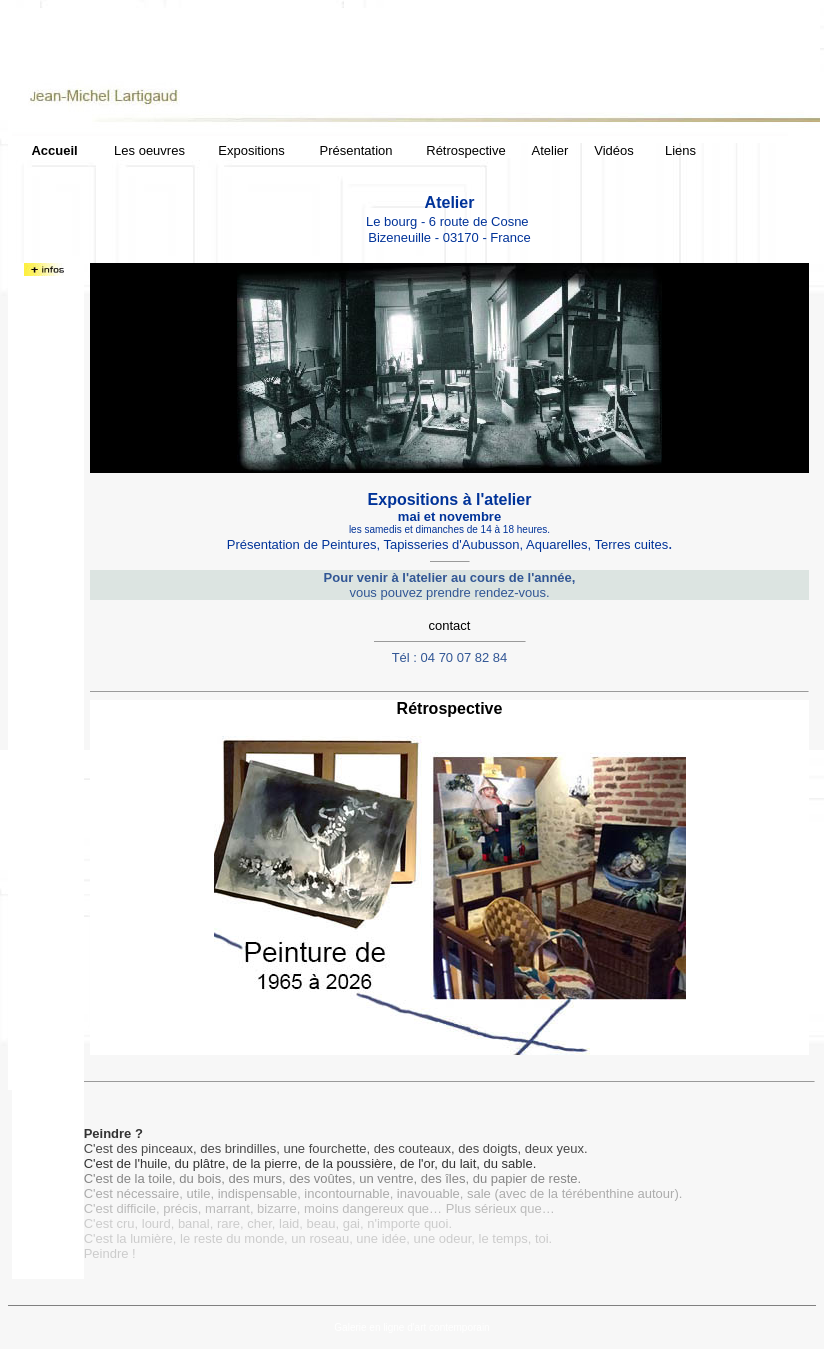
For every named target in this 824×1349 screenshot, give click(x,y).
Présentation (356, 150)
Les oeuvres (149, 150)
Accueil (54, 150)
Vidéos (614, 150)
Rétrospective (465, 150)
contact (450, 625)
